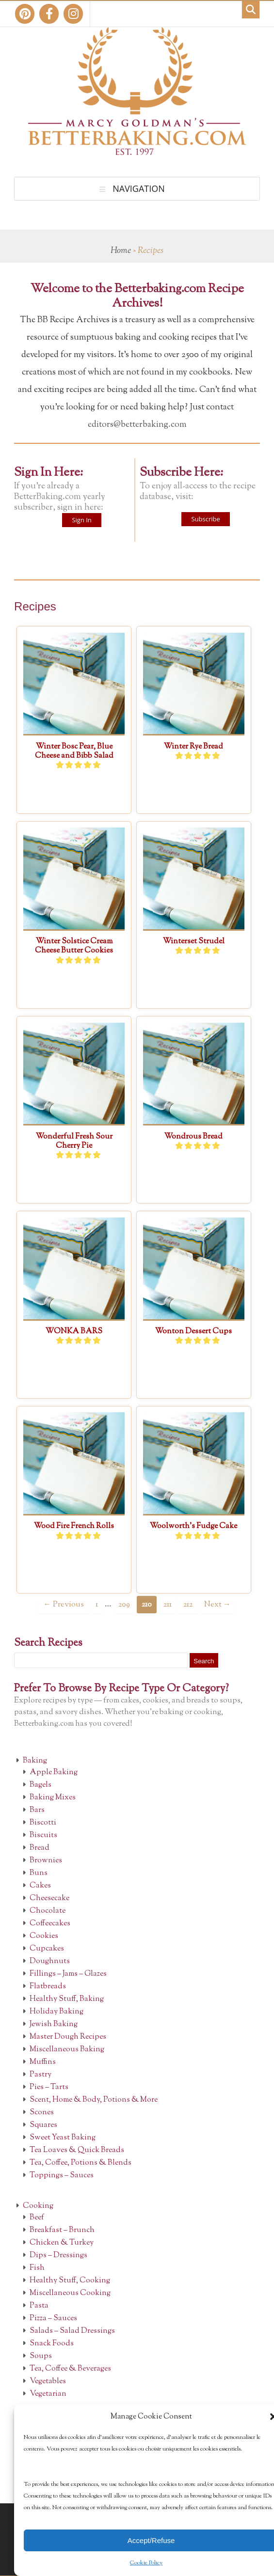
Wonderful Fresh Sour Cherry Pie (74, 1141)
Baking (35, 1760)
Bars (37, 1810)
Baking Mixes (53, 1797)
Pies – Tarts (49, 2087)
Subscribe (205, 519)
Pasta (39, 2305)
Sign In (81, 519)
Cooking (38, 2206)
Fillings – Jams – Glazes (68, 1974)
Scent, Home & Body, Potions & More (94, 2100)
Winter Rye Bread (193, 746)
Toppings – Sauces (62, 2175)
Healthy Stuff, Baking (67, 1999)
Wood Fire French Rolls (74, 1526)
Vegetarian (48, 2394)
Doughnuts (50, 1961)
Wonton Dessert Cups (193, 1331)
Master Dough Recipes (68, 2037)
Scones (42, 2112)
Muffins (43, 2062)
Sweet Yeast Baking (63, 2137)
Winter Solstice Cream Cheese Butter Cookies (74, 946)
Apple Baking (54, 1772)
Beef (37, 2217)
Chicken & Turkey (62, 2242)
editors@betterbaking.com (137, 425)
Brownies (46, 1860)
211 (167, 1604)
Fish (37, 2268)
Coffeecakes (50, 1923)
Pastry (40, 2074)
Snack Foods (52, 2343)
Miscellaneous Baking (67, 2049)
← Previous (63, 1604)
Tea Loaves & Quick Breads (77, 2150)
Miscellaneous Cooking (70, 2293)
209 (124, 1604)
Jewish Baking (54, 2024)
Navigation (139, 188)
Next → (217, 1604)
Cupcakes (47, 1948)
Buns (39, 1873)
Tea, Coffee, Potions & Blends (80, 2163)
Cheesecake (49, 1898)
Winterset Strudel (194, 941)
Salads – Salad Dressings (72, 2331)
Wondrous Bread (193, 1136)
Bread (39, 1848)
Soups (41, 2356)
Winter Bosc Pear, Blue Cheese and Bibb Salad (74, 751)
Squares (43, 2125)
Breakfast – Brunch (62, 2230)
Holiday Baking (56, 2011)
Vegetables (48, 2381)
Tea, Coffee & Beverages (70, 2368)
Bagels (40, 1785)
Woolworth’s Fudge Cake (193, 1526)
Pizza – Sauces (53, 2318)
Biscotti (43, 1822)
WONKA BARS (74, 1331)
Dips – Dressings (58, 2255)
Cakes (40, 1885)
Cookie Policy (146, 2563)
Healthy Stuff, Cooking (70, 2280)
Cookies (44, 1936)
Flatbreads (48, 1986)
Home (121, 251)
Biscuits (43, 1835)
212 (188, 1604)
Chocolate (47, 1911)
